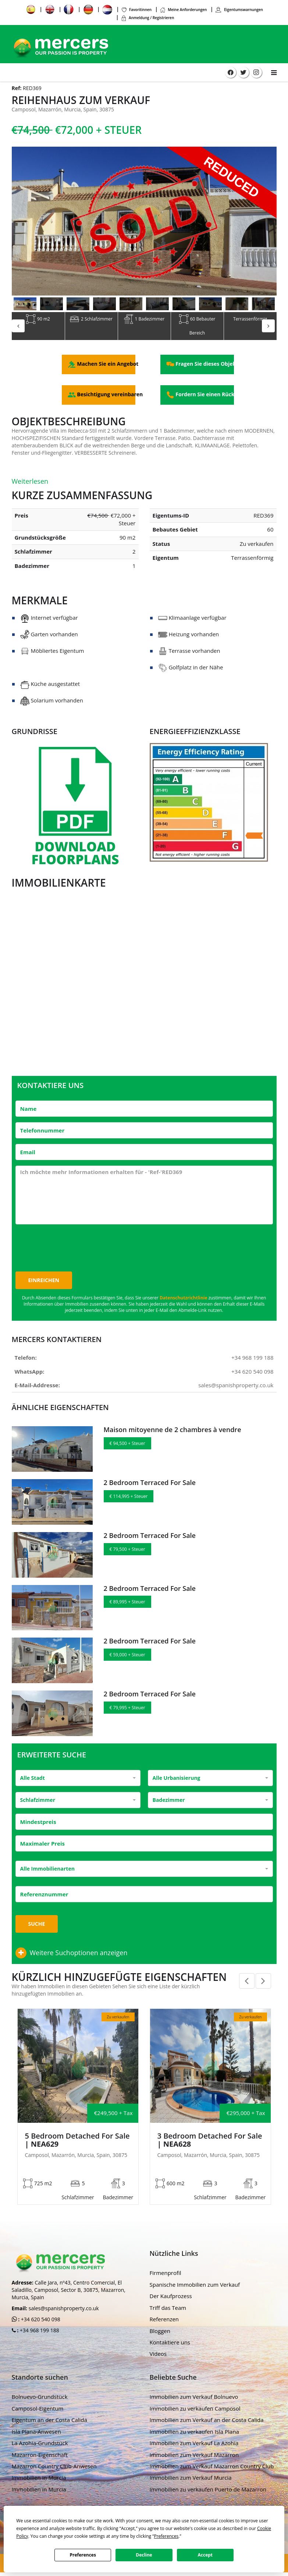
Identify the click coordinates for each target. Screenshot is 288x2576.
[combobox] (78, 1780)
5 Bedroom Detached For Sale (77, 2142)
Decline (144, 2555)
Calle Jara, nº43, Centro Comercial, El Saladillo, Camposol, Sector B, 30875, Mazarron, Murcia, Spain (68, 2292)
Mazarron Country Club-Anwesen (54, 2468)
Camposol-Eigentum (38, 2410)
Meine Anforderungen (183, 9)
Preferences (83, 2555)
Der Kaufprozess (171, 2298)
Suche (36, 1925)
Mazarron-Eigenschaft (40, 2456)
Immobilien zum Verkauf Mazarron (194, 2456)
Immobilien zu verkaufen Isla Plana (194, 2433)
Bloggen (160, 2332)
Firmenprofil (165, 2275)
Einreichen (43, 1281)
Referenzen (164, 2321)
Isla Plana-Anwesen (36, 2433)
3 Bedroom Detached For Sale (209, 2142)
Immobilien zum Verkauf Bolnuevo (194, 2399)
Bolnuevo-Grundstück (40, 2399)
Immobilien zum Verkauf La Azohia (194, 2445)
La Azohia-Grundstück (40, 2445)
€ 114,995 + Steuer (129, 1498)
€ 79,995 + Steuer (127, 1710)
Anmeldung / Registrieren (147, 17)
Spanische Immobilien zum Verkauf (195, 2286)
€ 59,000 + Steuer (127, 1657)
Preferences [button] (166, 2536)
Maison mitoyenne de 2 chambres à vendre (172, 1431)
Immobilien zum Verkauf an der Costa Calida (207, 2422)
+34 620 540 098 (252, 1373)
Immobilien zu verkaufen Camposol (195, 2410)
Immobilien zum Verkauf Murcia (191, 2479)
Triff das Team (168, 2309)
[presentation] (71, 1246)
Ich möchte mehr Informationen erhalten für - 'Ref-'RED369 (144, 1196)
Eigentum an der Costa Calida (49, 2422)
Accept (205, 2555)
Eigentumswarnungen (239, 9)
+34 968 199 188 (252, 1359)
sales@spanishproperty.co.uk (235, 1387)
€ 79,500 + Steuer (127, 1551)
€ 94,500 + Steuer (127, 1445)
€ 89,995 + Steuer (127, 1604)
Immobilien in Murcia (39, 2479)
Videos (158, 2355)
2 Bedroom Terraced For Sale (150, 1484)
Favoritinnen (136, 9)
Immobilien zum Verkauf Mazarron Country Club (212, 2468)
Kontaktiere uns (170, 2344)
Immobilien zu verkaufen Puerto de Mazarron (208, 2491)
